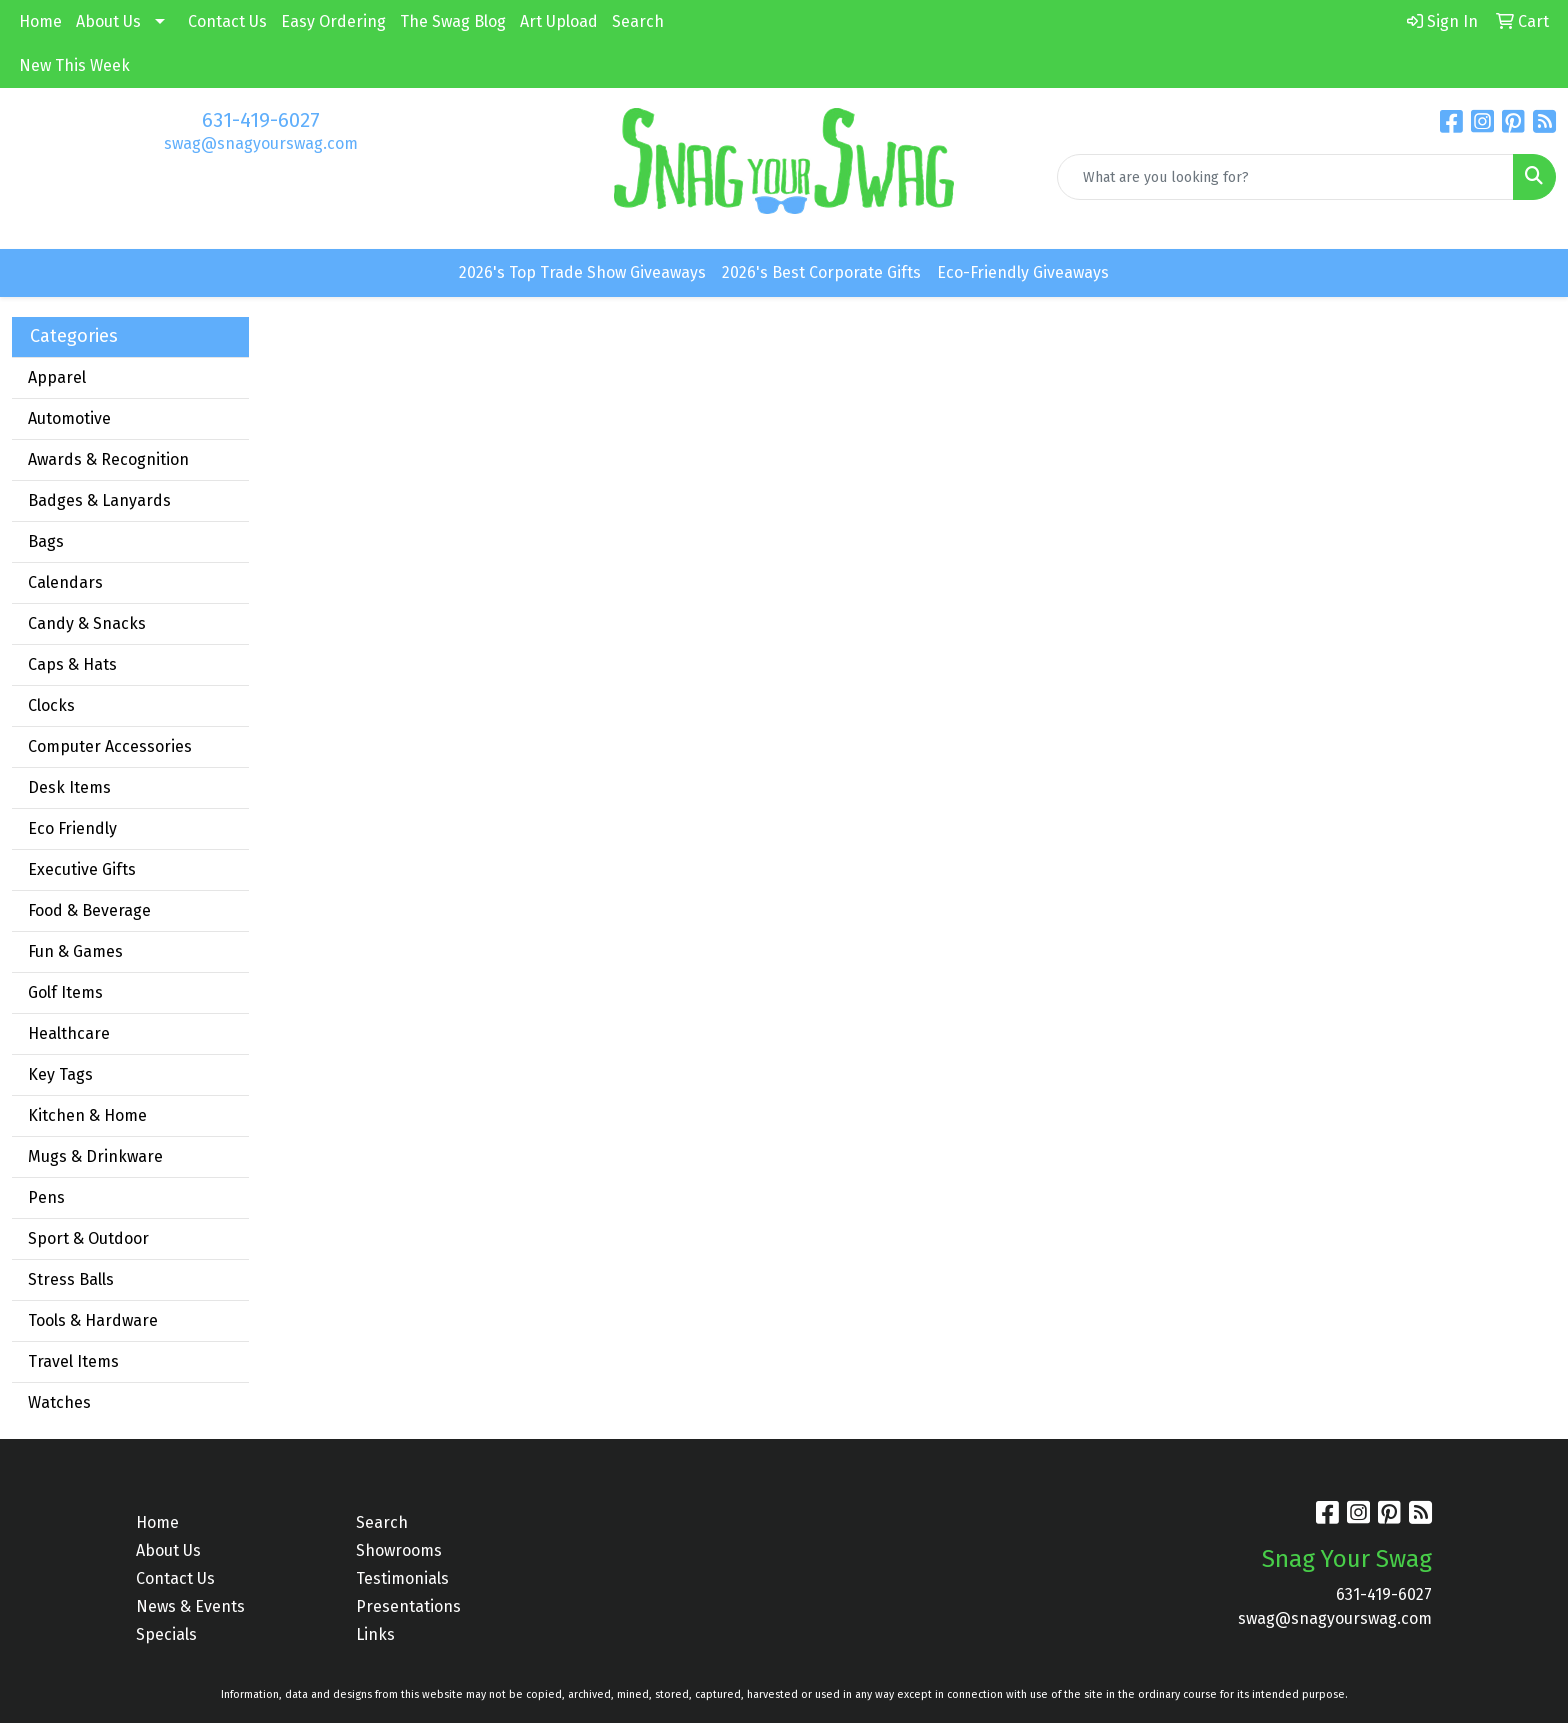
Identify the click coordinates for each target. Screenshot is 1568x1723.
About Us (108, 21)
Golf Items (65, 992)
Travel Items (73, 1361)
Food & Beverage (89, 910)
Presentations (408, 1606)
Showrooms (399, 1550)
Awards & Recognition (108, 459)
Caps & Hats (72, 664)
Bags (46, 541)
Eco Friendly (72, 828)
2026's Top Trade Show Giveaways (582, 272)
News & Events (190, 1606)
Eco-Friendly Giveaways (1023, 272)
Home (40, 21)
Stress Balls (71, 1279)
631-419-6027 (261, 120)
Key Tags (60, 1074)
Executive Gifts (82, 869)
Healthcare (69, 1033)
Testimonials (402, 1578)
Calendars (65, 582)
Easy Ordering (333, 21)
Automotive (69, 418)
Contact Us (227, 21)
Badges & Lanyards (99, 500)
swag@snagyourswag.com (261, 143)
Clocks (51, 705)
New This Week (74, 65)
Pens (46, 1197)
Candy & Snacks (87, 623)
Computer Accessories (110, 746)
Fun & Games (75, 951)
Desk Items (69, 787)
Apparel (57, 377)
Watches (59, 1402)
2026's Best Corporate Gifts (821, 272)
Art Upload (559, 21)
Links (375, 1634)
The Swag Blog (453, 21)
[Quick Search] (1285, 177)
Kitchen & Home (87, 1115)
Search (638, 21)
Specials (166, 1634)
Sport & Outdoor (88, 1238)
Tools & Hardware (93, 1320)
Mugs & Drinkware (95, 1156)
